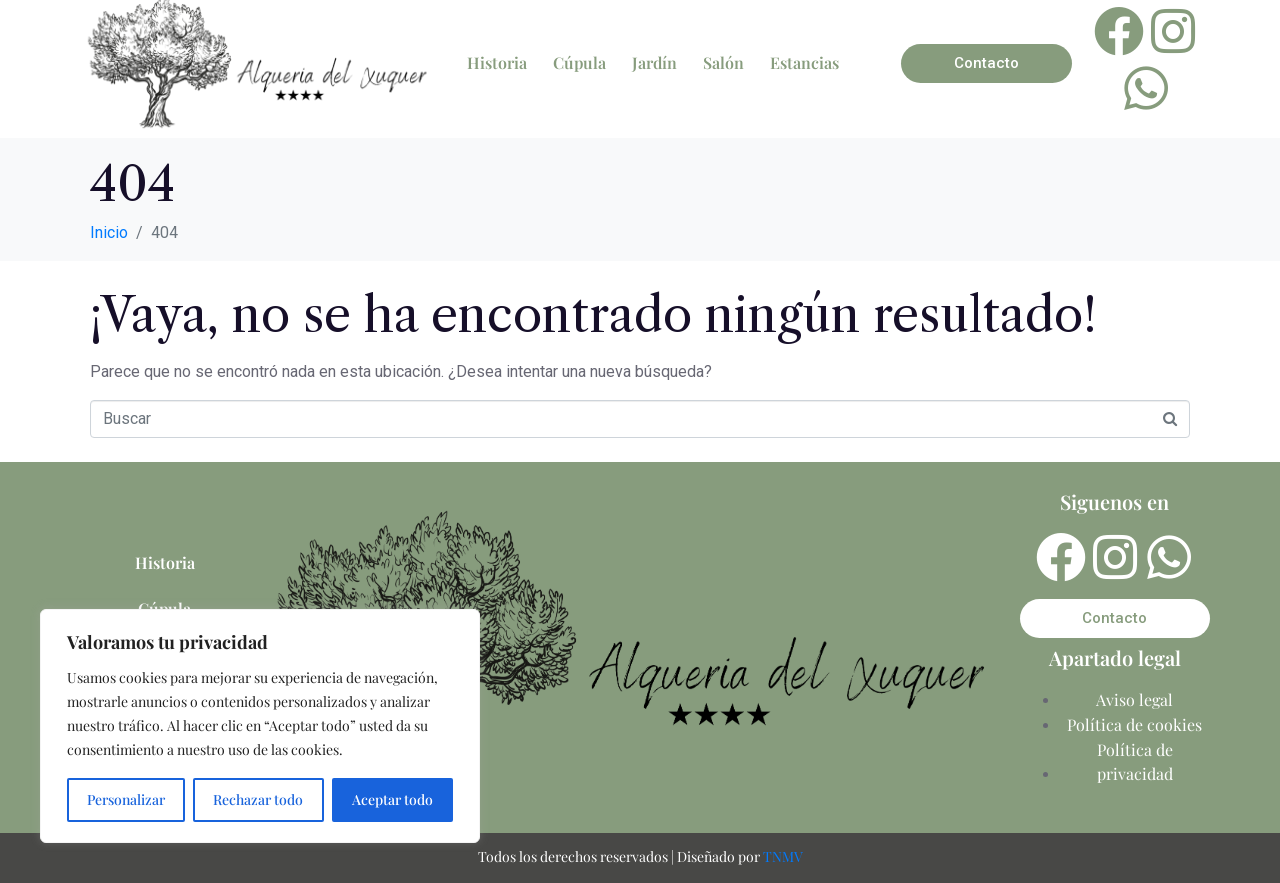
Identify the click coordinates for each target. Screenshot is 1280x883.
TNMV (783, 856)
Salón (723, 62)
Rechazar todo (258, 799)
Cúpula (579, 62)
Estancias (804, 62)
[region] (260, 726)
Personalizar (126, 799)
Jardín (654, 62)
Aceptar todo (392, 799)
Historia (497, 62)
